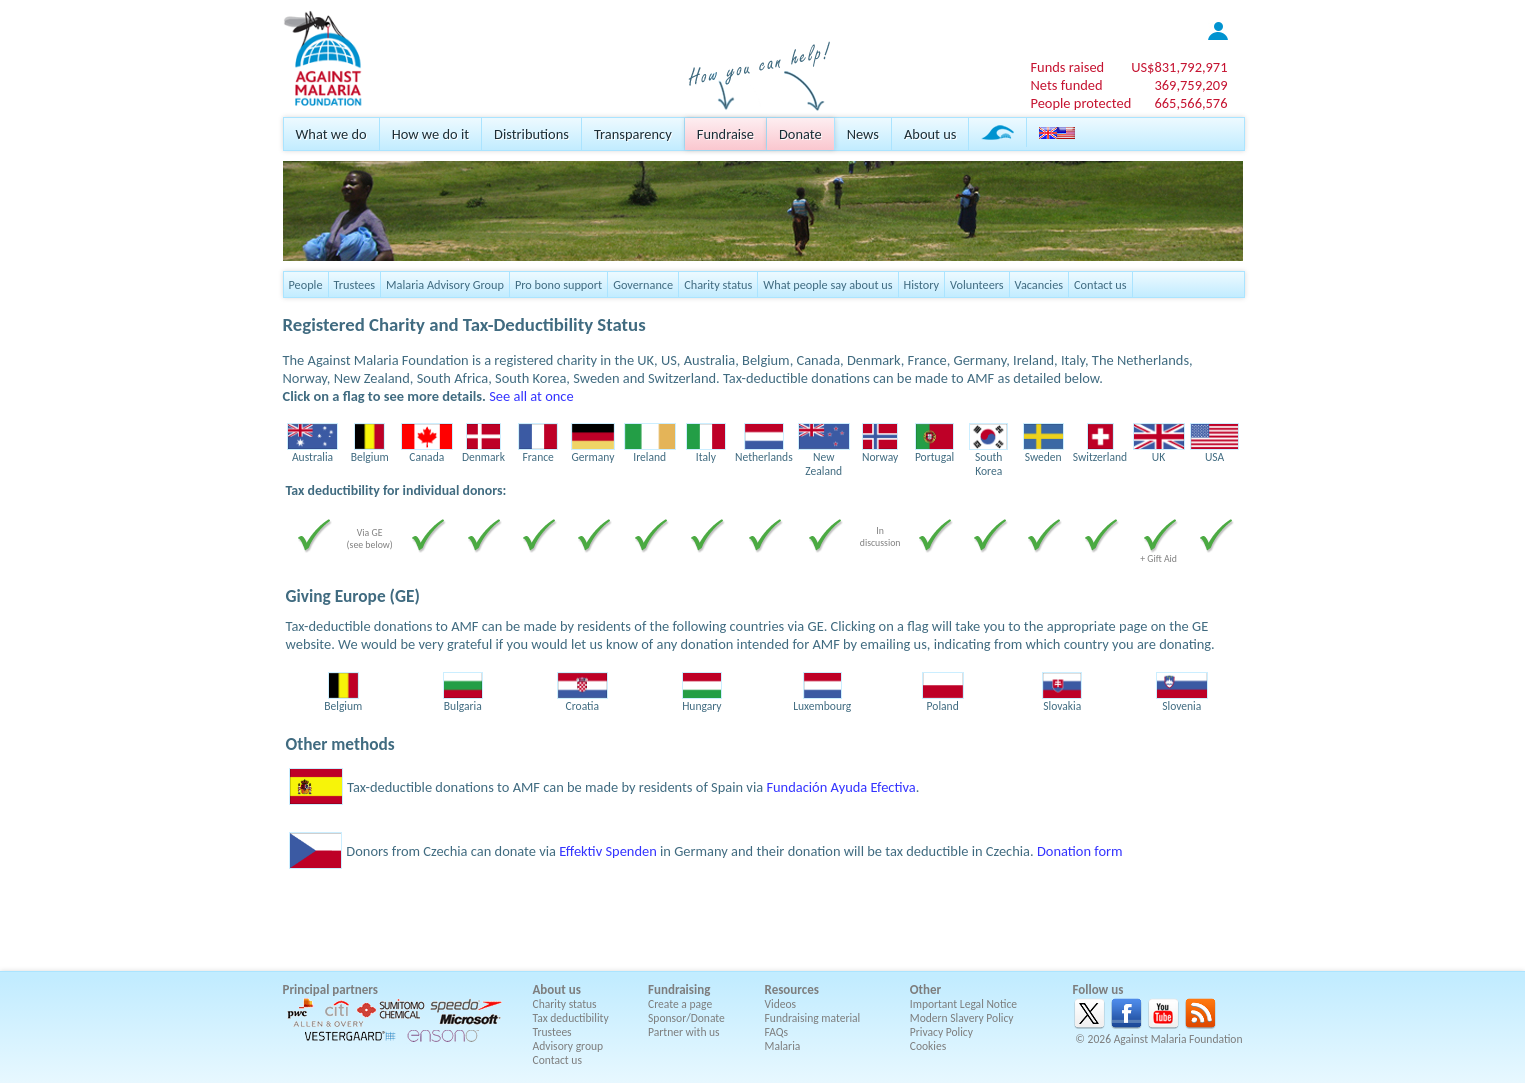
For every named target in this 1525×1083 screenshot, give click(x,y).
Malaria (783, 1046)
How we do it (430, 134)
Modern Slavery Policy (962, 1018)
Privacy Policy (941, 1032)
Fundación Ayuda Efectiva (840, 787)
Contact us (1100, 284)
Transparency (633, 134)
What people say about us (827, 284)
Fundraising (679, 989)
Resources (792, 989)
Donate (800, 134)
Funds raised (1067, 67)
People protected (1080, 103)
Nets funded (1066, 85)
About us (930, 134)
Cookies (928, 1046)
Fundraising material (813, 1018)
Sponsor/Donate (686, 1018)
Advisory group (568, 1046)
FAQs (777, 1032)
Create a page (680, 1004)
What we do (331, 134)
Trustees (355, 284)
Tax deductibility (571, 1018)
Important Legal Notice (963, 1004)
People (306, 284)
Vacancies (1039, 284)
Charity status (718, 284)
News (863, 134)
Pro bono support (558, 284)
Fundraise (725, 134)
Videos (781, 1004)
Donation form (1080, 851)
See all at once (531, 396)
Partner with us (684, 1032)
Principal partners (330, 989)
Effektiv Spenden (608, 851)
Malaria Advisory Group (445, 284)
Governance (643, 284)
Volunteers (977, 284)
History (921, 284)
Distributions (531, 134)
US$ (1179, 67)
